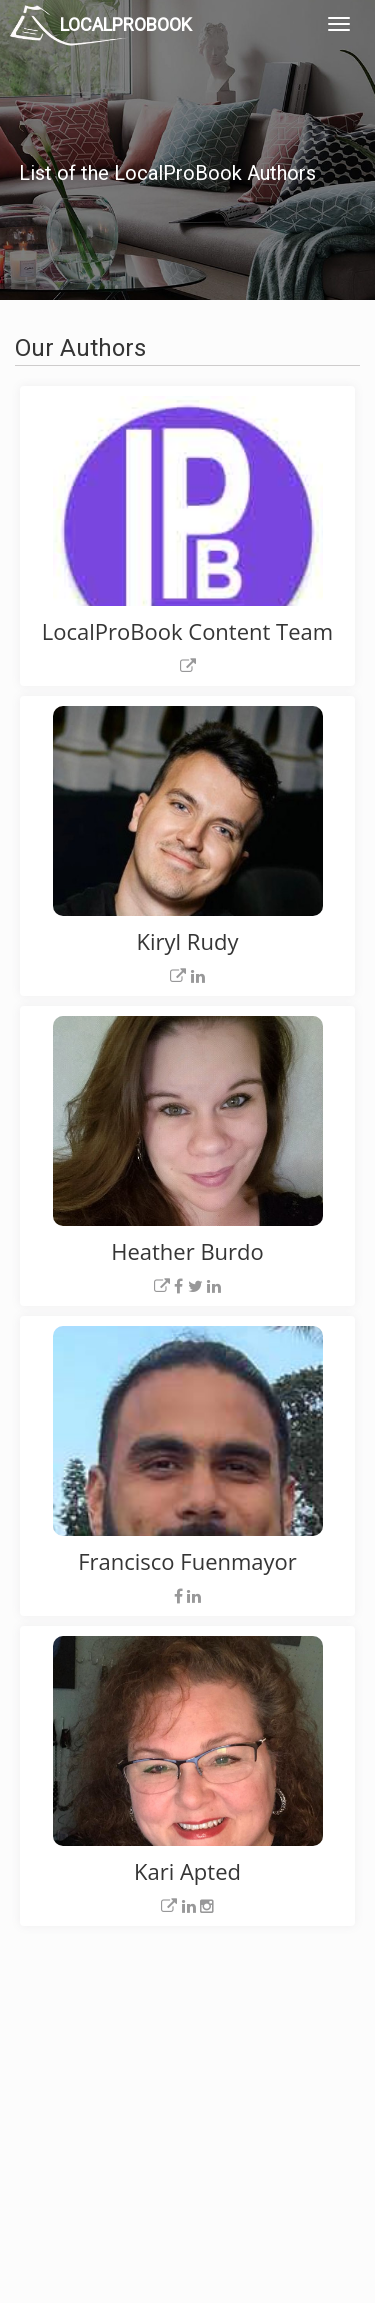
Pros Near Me (66, 2095)
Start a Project (67, 2118)
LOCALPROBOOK (126, 24)
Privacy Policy (276, 2073)
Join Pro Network (159, 2051)
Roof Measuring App (167, 2095)
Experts (132, 2073)
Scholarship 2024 (284, 2051)
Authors (259, 2095)
